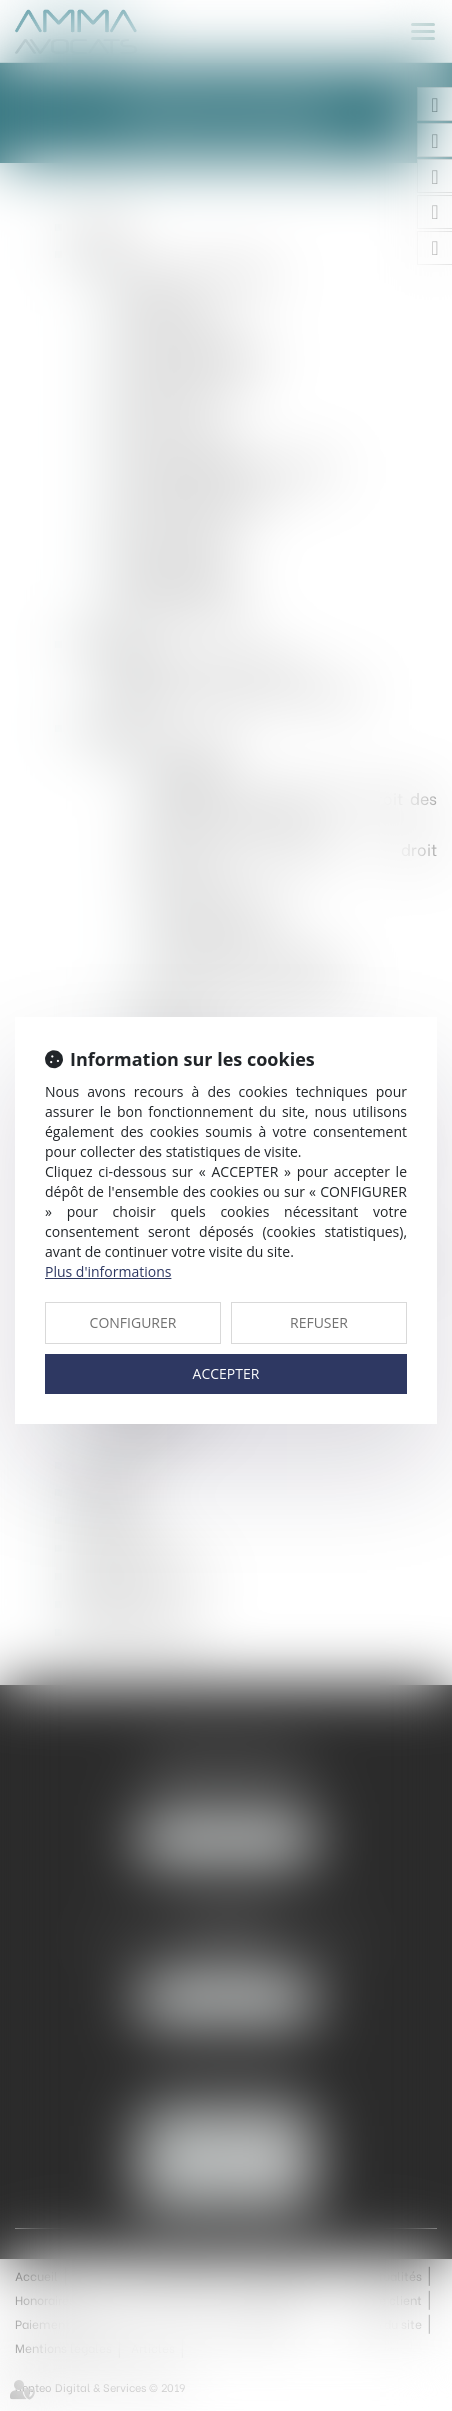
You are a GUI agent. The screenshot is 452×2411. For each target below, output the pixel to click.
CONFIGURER (133, 1322)
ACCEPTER (226, 1373)
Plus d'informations (108, 1271)
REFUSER (319, 1322)
